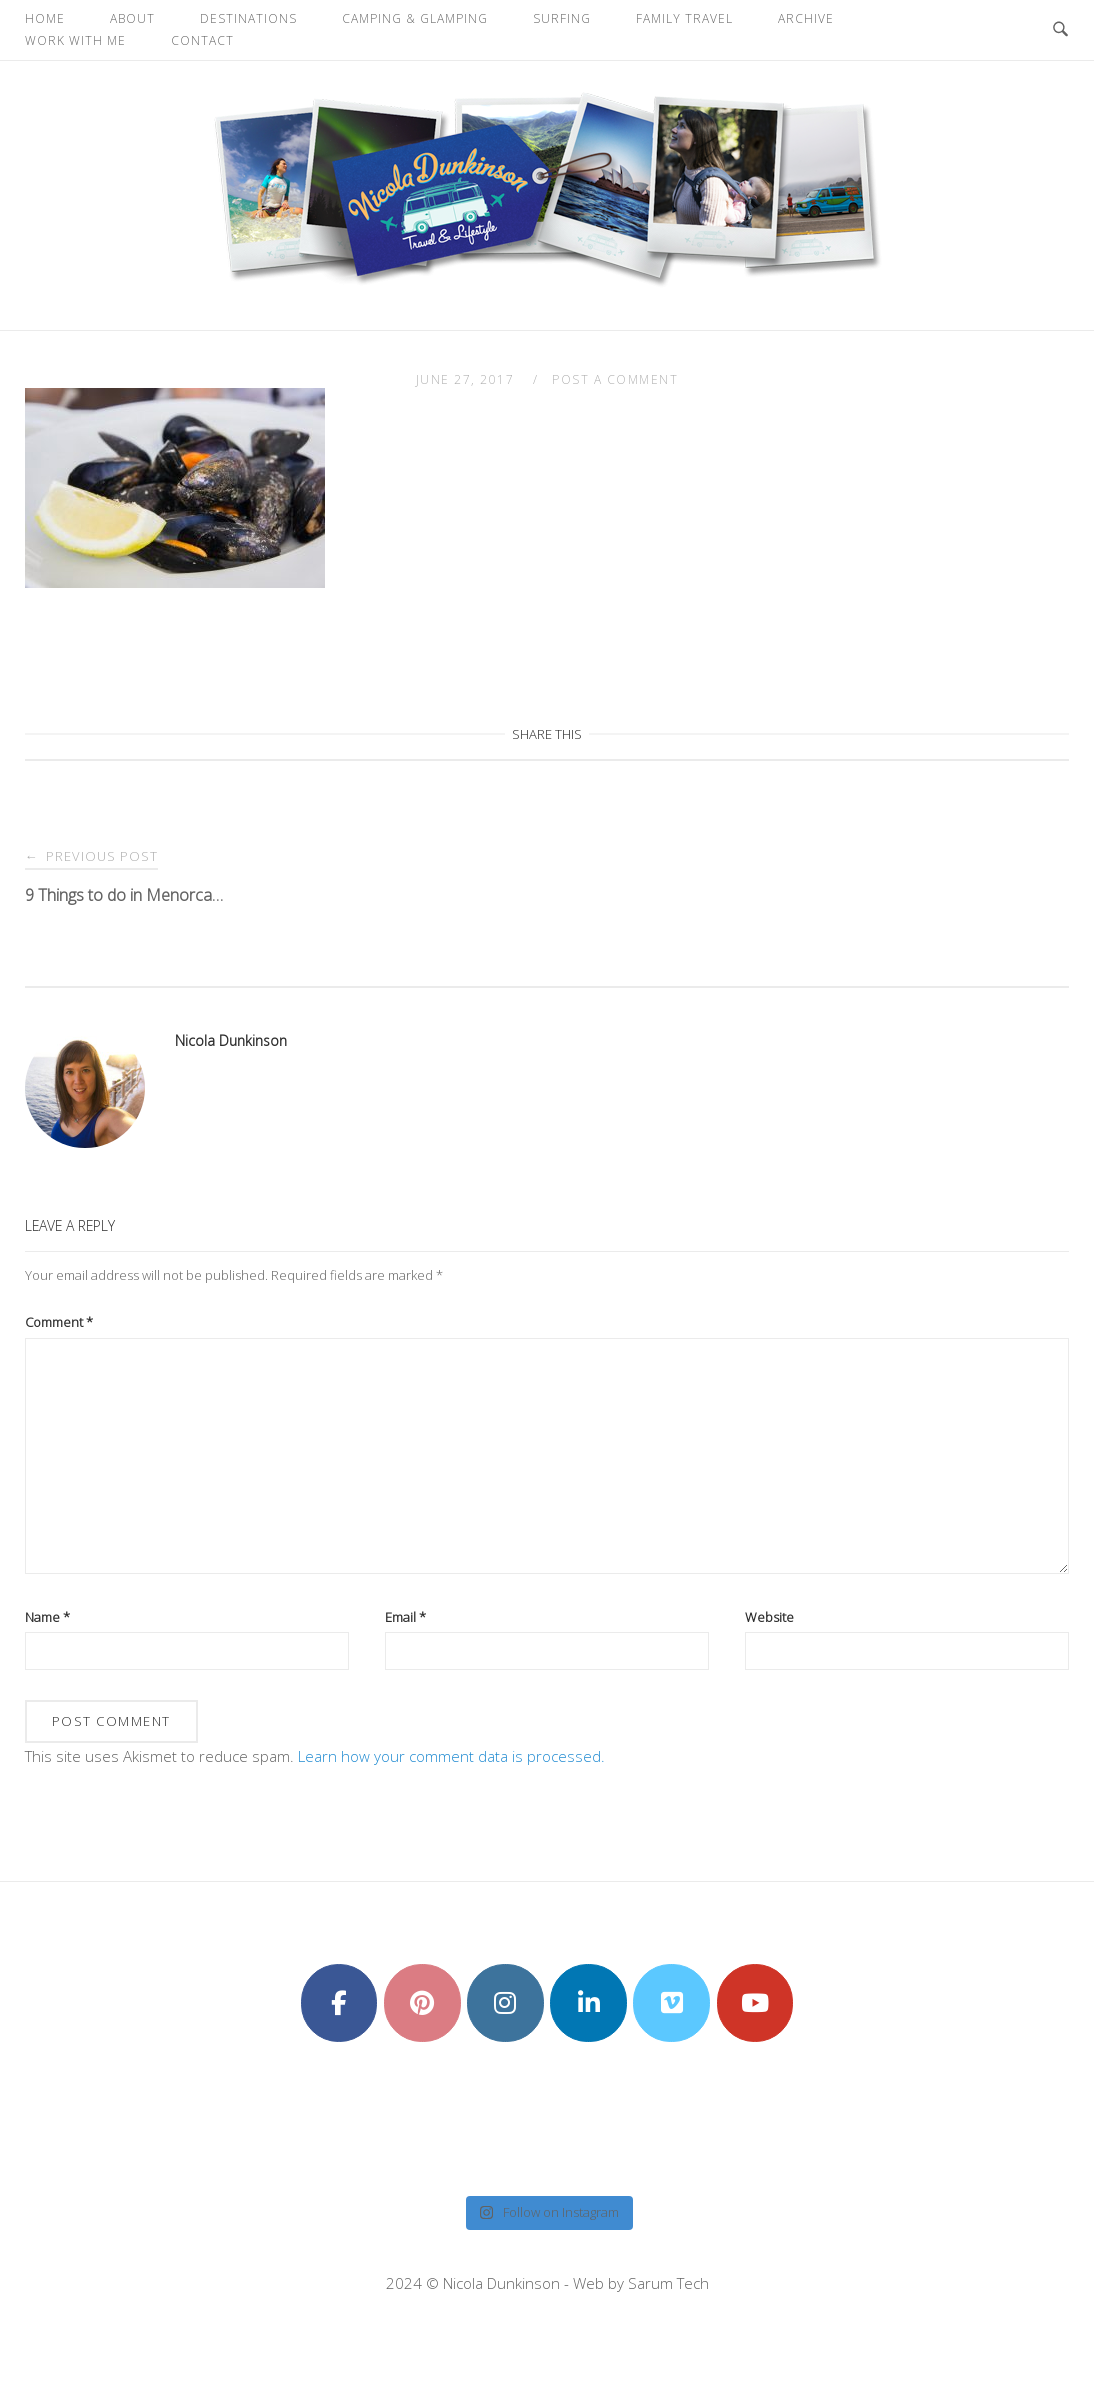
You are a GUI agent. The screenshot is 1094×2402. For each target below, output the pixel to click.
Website (769, 1617)
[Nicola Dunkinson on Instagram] (505, 2003)
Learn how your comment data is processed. (451, 1756)
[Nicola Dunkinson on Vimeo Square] (671, 2003)
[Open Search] (1060, 30)
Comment (59, 1322)
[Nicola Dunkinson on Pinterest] (422, 2003)
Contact (202, 40)
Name (47, 1617)
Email (405, 1617)
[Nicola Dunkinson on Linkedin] (588, 2003)
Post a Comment (615, 379)
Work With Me (75, 40)
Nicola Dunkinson (231, 1040)
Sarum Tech (668, 2283)
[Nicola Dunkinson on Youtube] (755, 2003)
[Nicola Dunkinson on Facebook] (339, 2003)
